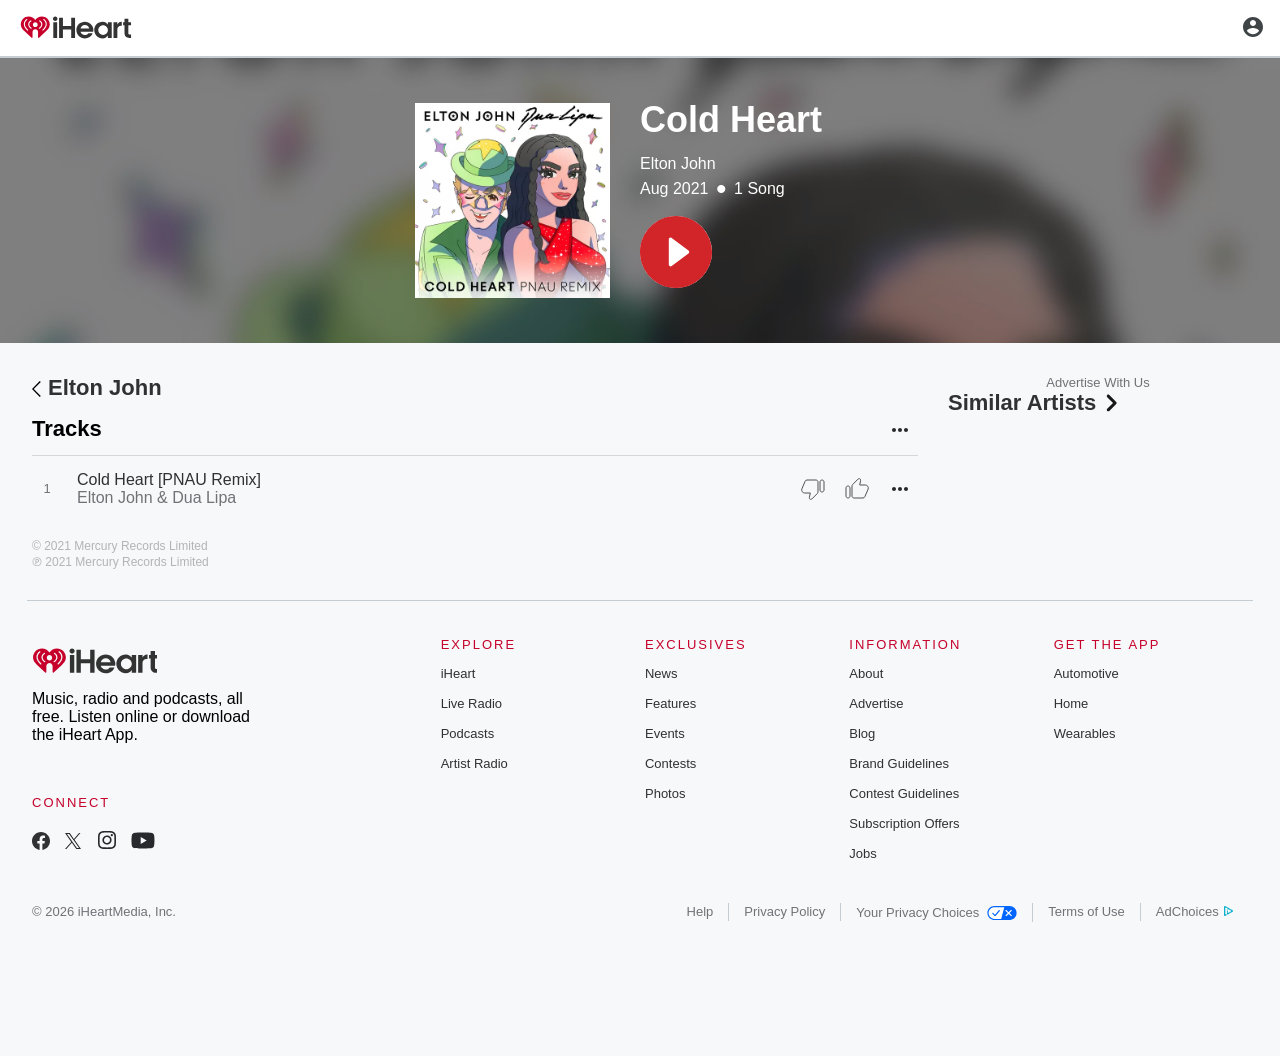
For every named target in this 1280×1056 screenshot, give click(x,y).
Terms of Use (1086, 911)
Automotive (1086, 673)
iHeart (458, 673)
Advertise (876, 703)
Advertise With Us (1097, 382)
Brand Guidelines (899, 763)
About (866, 673)
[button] (676, 252)
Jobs (862, 853)
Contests (670, 763)
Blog (862, 733)
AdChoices (1194, 911)
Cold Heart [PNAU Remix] (169, 479)
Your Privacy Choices (936, 912)
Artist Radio (474, 763)
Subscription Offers (904, 823)
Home (1071, 703)
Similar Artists (1035, 402)
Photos (665, 793)
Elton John (678, 163)
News (661, 673)
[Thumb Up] (857, 489)
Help (700, 911)
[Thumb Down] (813, 489)
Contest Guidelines (904, 793)
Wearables (1085, 733)
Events (665, 733)
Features (670, 703)
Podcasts (467, 733)
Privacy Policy (784, 911)
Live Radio (471, 703)
